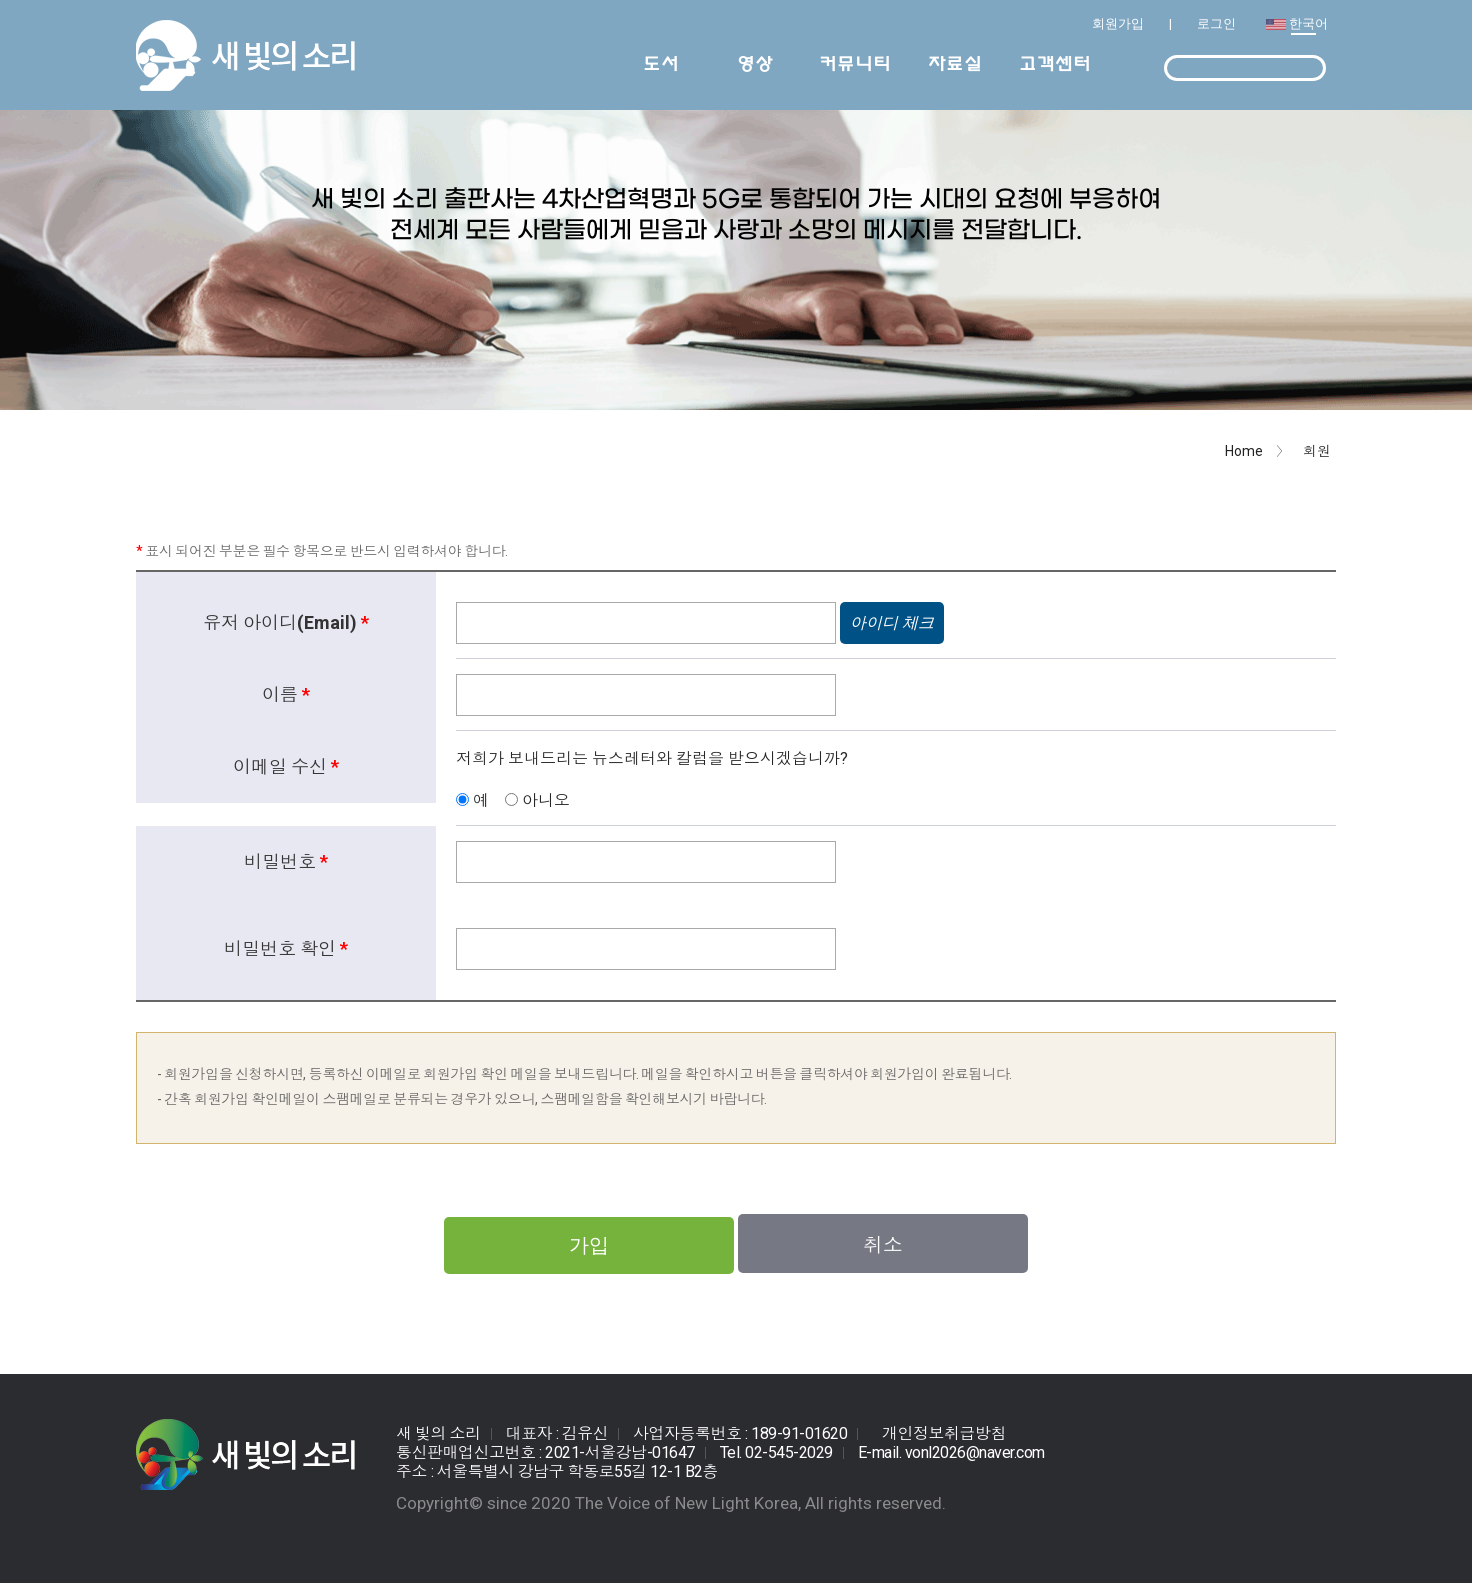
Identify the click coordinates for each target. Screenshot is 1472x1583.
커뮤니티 (855, 64)
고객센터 (1055, 64)
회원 (1317, 451)
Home (1244, 451)
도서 (661, 64)
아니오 (544, 800)
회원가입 (1118, 23)
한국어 (1308, 23)
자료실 (955, 64)
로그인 (1216, 23)
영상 (755, 64)
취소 (883, 1245)
